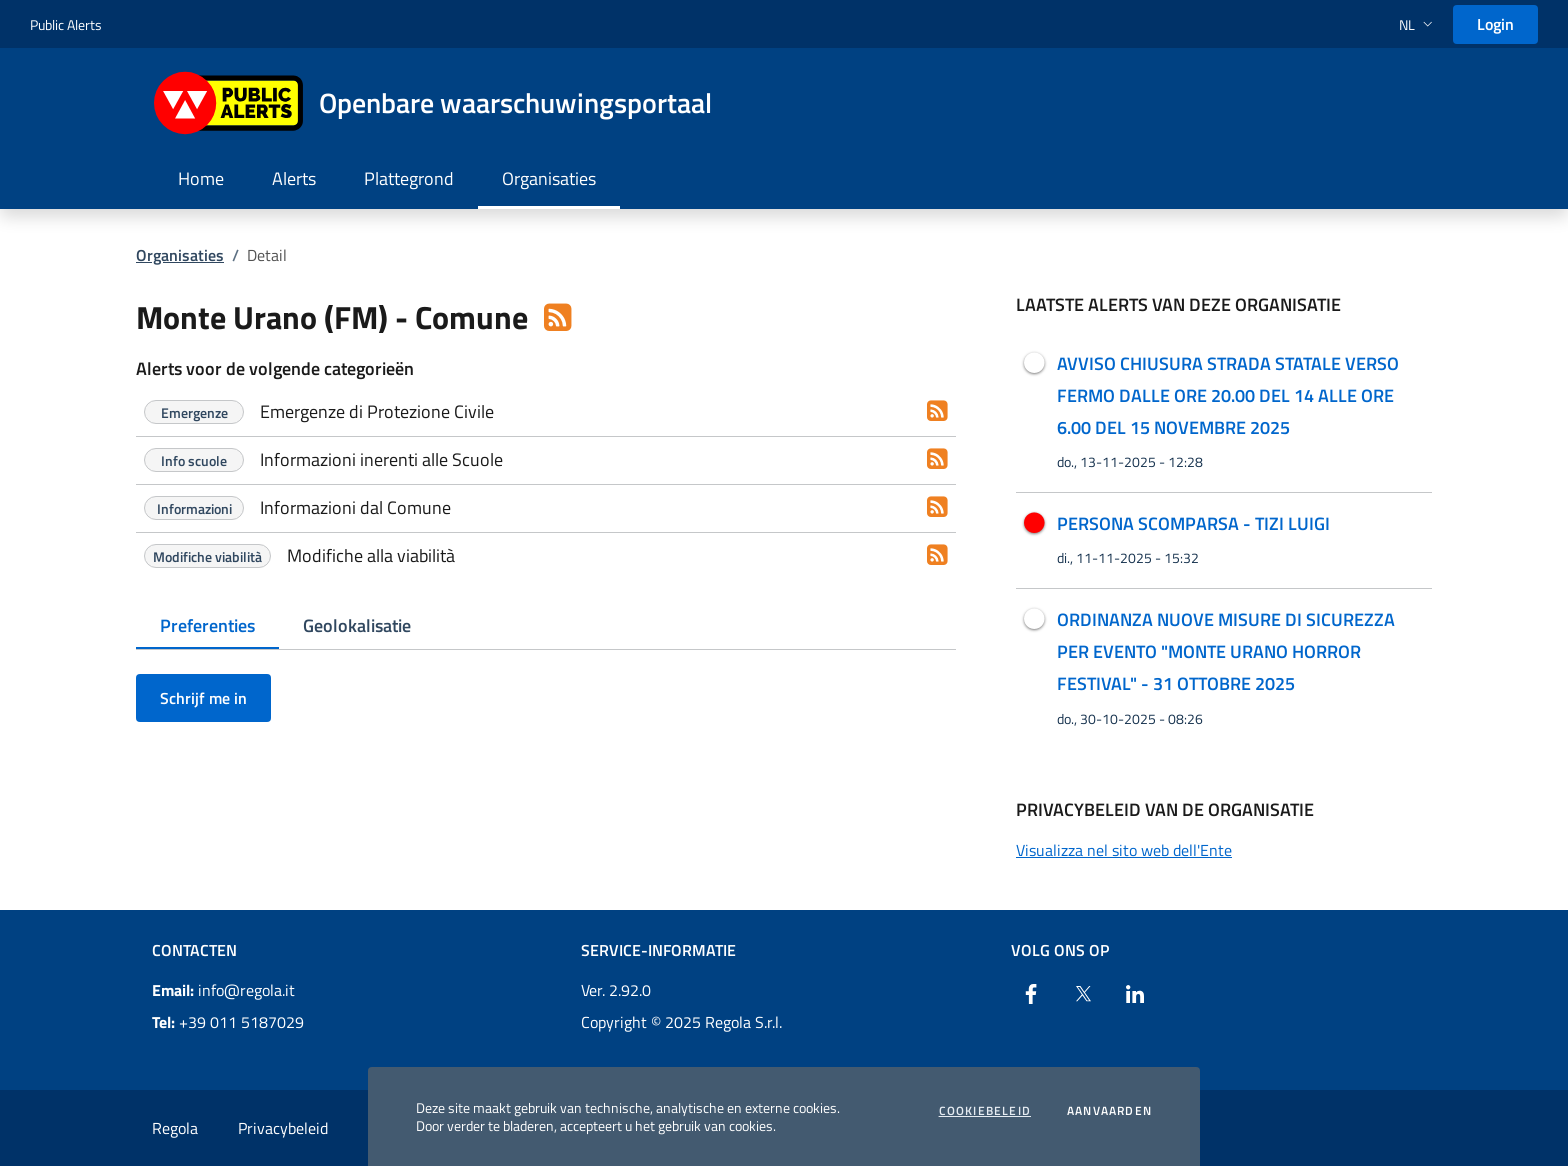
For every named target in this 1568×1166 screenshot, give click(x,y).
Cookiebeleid (985, 1111)
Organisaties (180, 255)
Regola (175, 1128)
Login (1495, 24)
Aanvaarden (1109, 1111)
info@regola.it (223, 990)
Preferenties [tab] (207, 625)
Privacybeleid (283, 1128)
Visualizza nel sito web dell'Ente (1124, 850)
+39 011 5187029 (228, 1022)
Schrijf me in (203, 698)
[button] (1418, 24)
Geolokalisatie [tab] (357, 625)
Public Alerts (66, 24)
